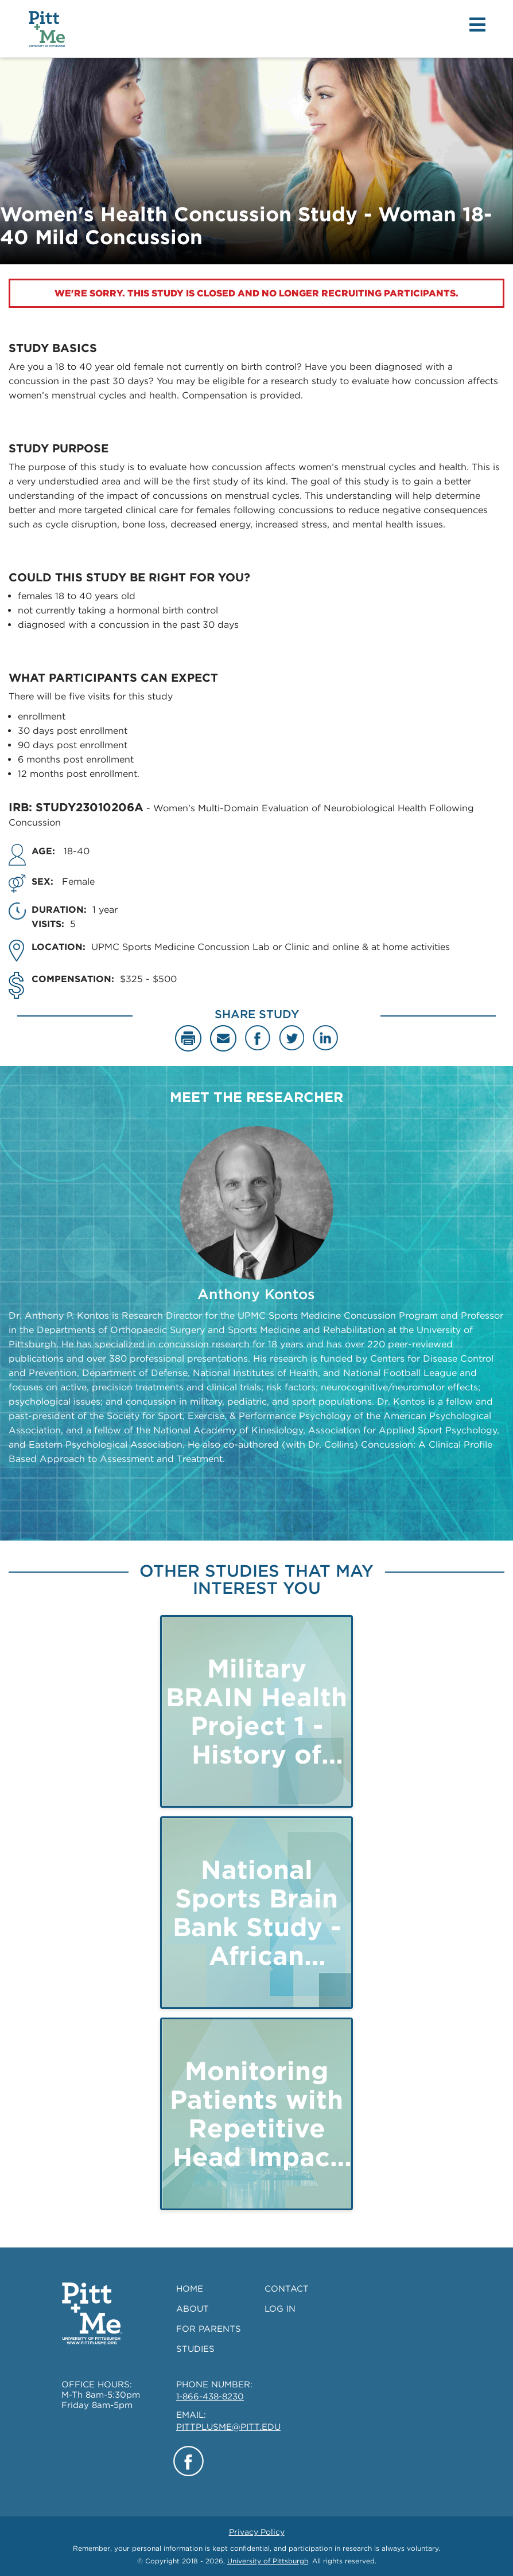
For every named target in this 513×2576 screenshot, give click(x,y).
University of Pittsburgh (267, 2561)
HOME (189, 2289)
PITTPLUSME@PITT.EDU (228, 2427)
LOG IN (280, 2309)
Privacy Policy (257, 2531)
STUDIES (195, 2349)
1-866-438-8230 (210, 2396)
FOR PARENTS (208, 2329)
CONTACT (287, 2289)
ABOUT (192, 2309)
